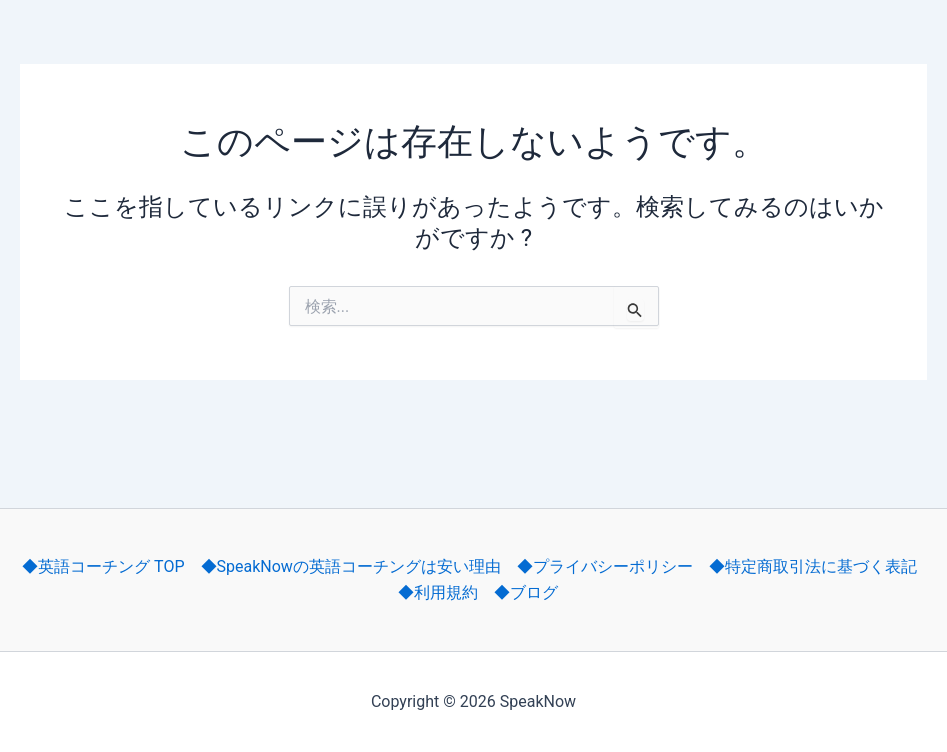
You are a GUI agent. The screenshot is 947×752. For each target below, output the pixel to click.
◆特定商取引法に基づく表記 (813, 566)
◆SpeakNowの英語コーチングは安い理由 (351, 566)
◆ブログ (526, 592)
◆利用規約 (438, 592)
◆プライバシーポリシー (605, 566)
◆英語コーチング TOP (103, 566)
